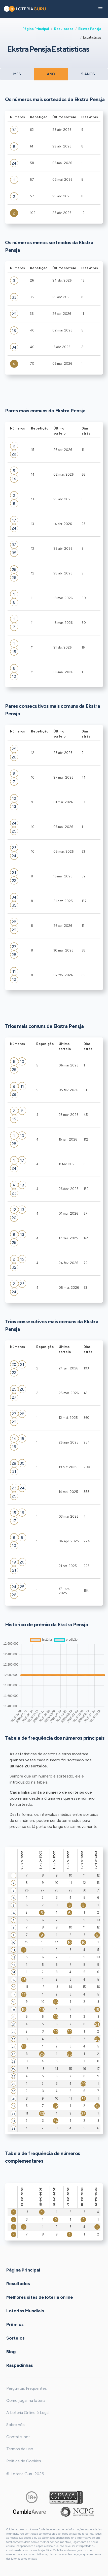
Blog (11, 2351)
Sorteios (15, 2338)
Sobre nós (15, 2424)
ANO (51, 74)
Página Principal (35, 29)
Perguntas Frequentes (26, 2388)
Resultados (64, 29)
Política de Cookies (23, 2461)
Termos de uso (19, 2448)
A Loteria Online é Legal (27, 2412)
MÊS (17, 74)
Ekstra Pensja (89, 29)
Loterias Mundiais (25, 2311)
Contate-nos (18, 2436)
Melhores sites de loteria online (39, 2297)
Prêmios (15, 2324)
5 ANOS (88, 74)
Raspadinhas (19, 2365)
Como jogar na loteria (25, 2400)
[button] (100, 9)
